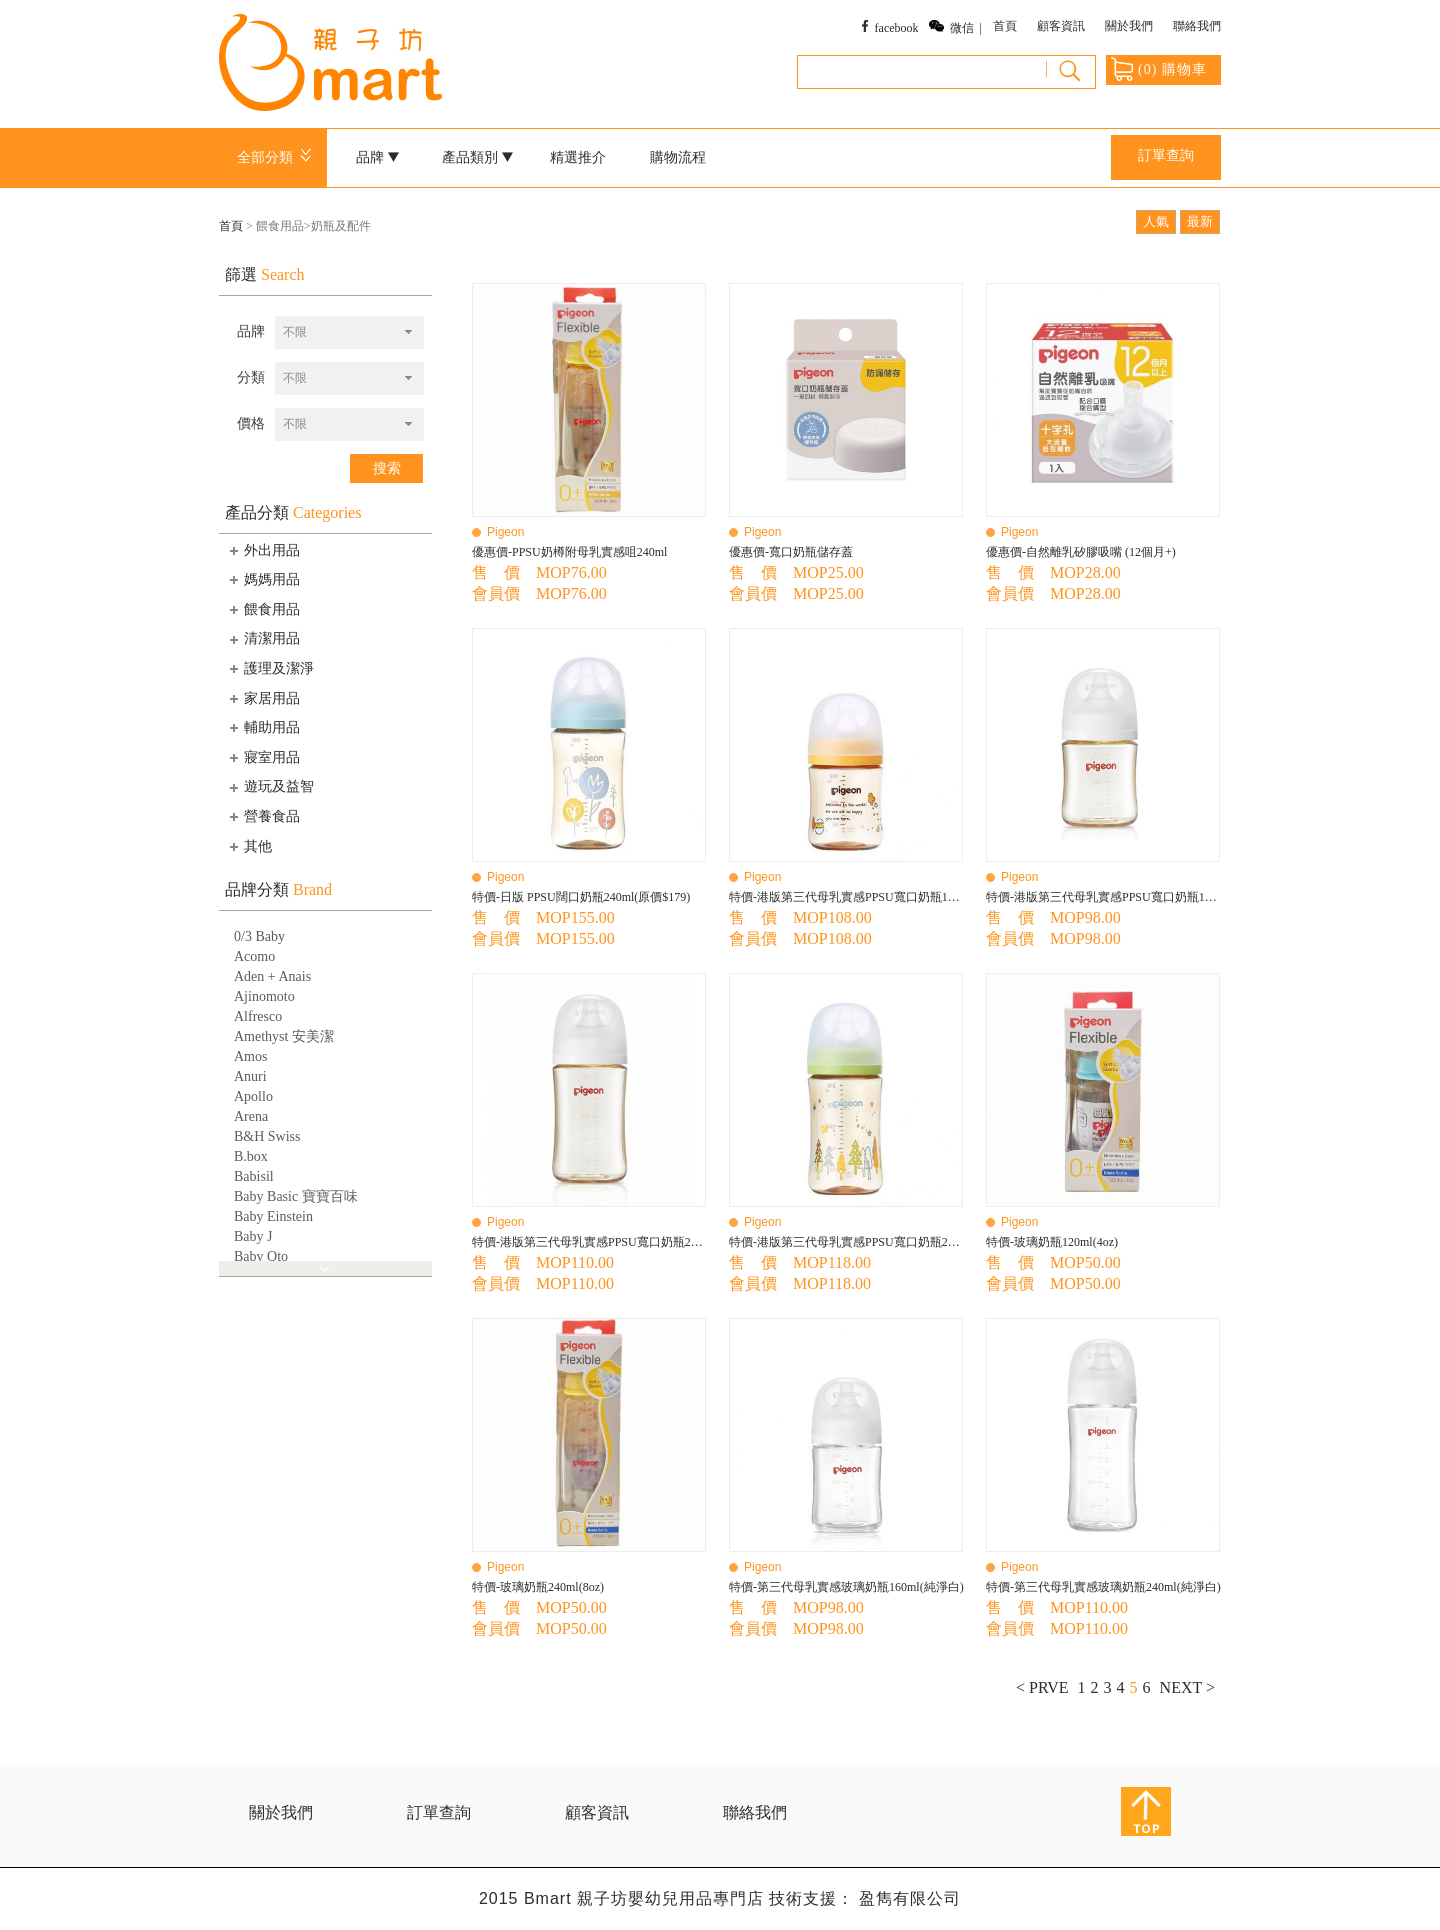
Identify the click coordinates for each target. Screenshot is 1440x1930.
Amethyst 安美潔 (284, 1036)
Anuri (250, 1076)
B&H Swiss (267, 1136)
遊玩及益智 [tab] (270, 787)
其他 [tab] (249, 846)
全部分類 (277, 157)
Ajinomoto (264, 996)
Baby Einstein (273, 1216)
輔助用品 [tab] (263, 727)
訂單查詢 (1166, 155)
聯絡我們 (1197, 26)
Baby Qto (261, 1256)
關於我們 (1129, 26)
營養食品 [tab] (263, 816)
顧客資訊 (1061, 26)
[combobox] (349, 332)
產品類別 (478, 157)
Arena (251, 1116)
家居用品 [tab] (263, 698)
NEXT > (1187, 1687)
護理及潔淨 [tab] (270, 668)
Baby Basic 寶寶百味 (296, 1196)
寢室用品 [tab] (263, 757)
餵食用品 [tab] (263, 609)
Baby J (253, 1236)
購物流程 (678, 157)
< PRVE (1042, 1687)
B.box (251, 1156)
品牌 (378, 157)
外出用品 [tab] (263, 550)
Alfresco (258, 1016)
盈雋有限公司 (910, 1898)
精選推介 (578, 157)
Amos (250, 1056)
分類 (251, 377)
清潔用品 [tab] (263, 639)
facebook (897, 28)
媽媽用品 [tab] (263, 579)
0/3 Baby (259, 936)
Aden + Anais (272, 976)
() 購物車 (1159, 69)
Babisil (254, 1176)
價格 (251, 423)
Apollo (253, 1096)
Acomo (254, 956)
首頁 (1005, 26)
